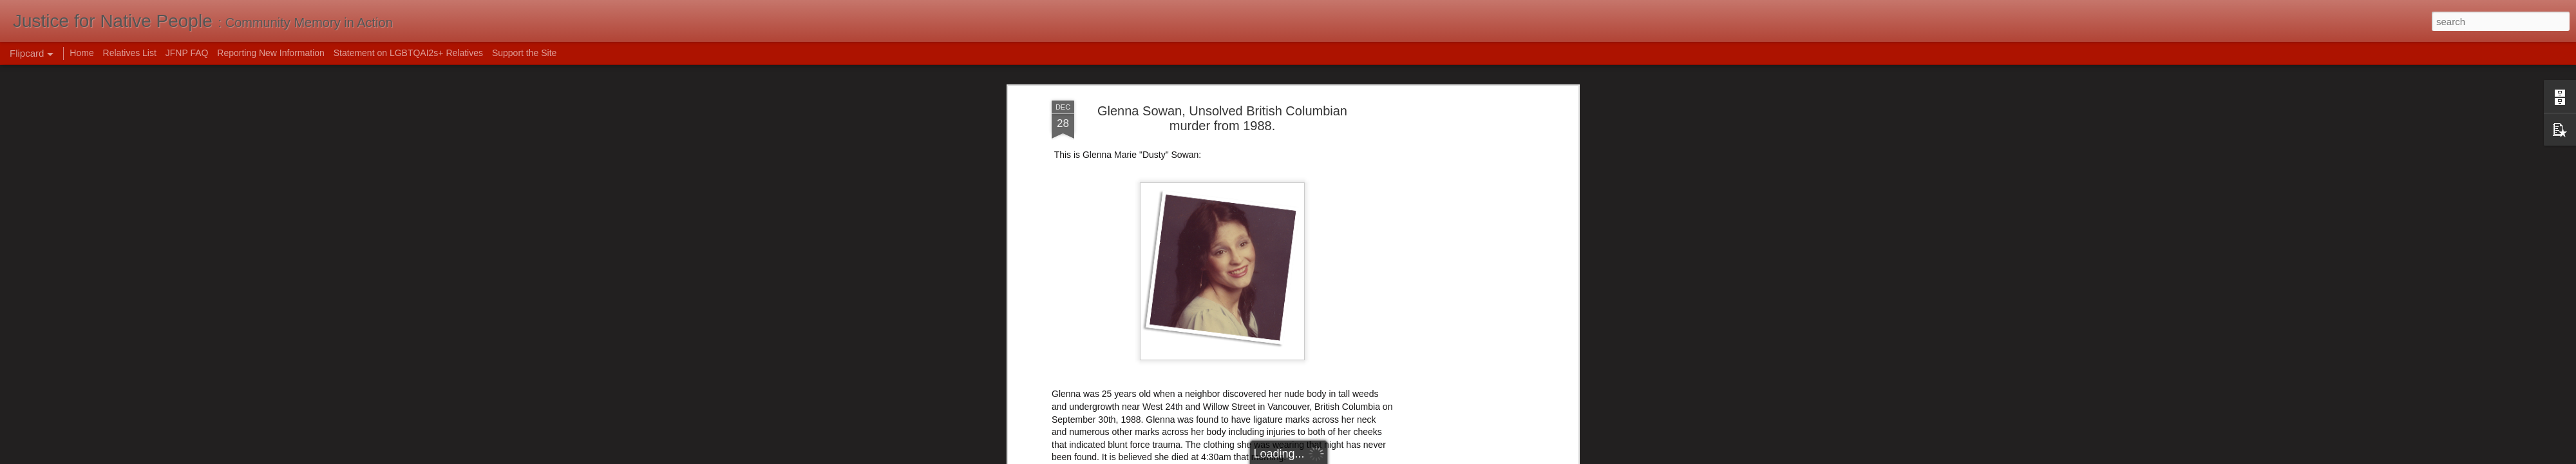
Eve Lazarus (1077, 365)
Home (81, 53)
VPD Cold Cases (1085, 352)
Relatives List (129, 53)
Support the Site (524, 53)
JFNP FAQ (187, 53)
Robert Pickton (1327, 100)
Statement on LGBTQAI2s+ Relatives (408, 53)
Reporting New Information (271, 53)
